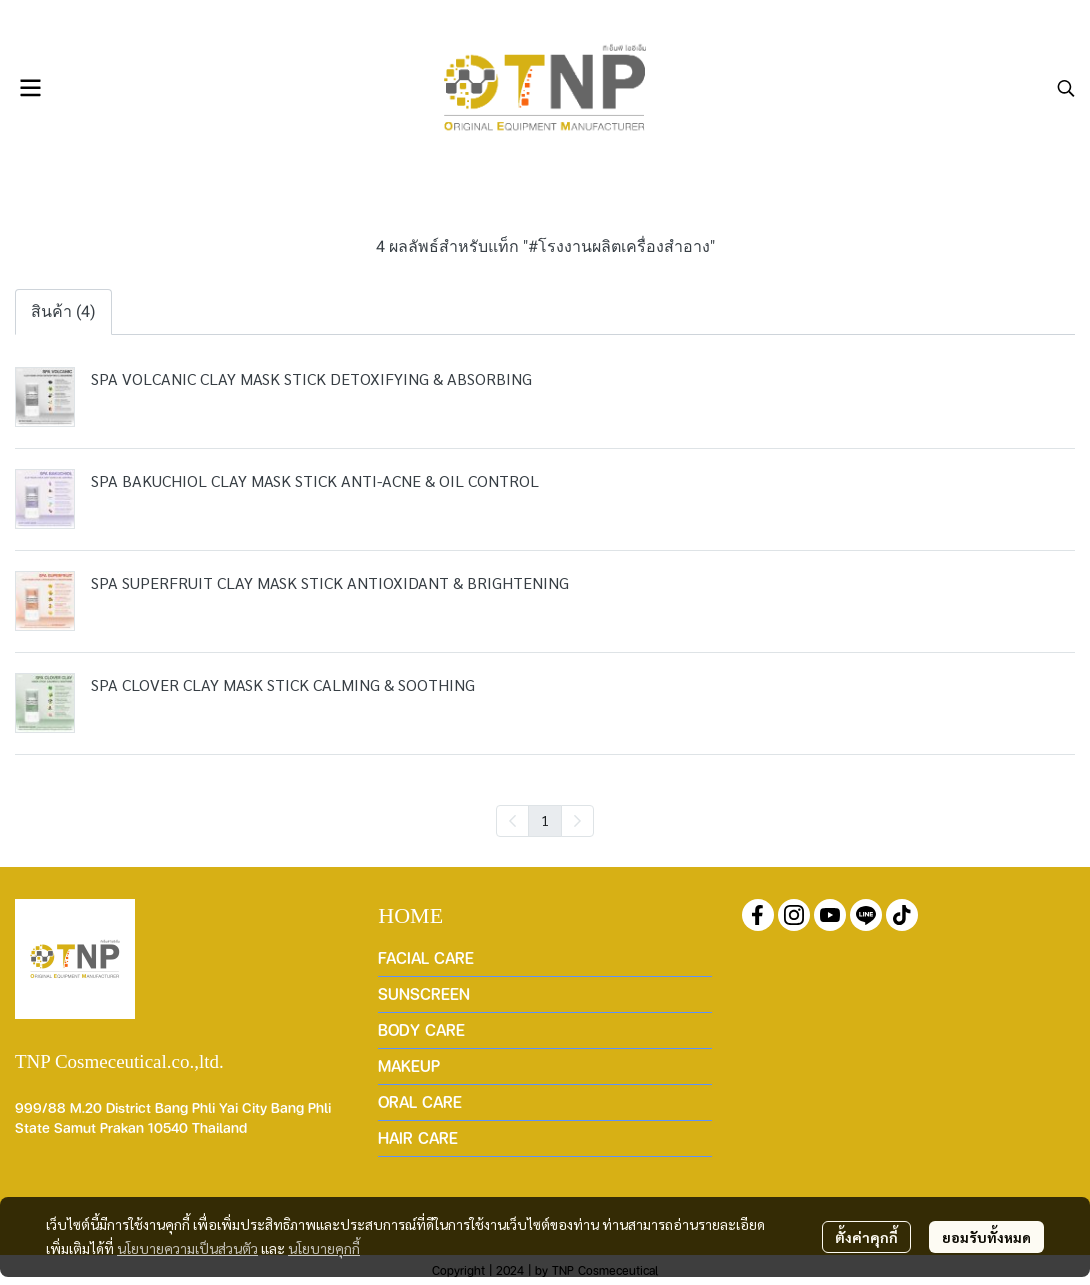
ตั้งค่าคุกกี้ (866, 1237)
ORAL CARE (420, 1101)
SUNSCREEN (424, 993)
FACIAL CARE (426, 957)
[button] (1066, 88)
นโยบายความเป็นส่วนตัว (187, 1248)
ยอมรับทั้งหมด (986, 1237)
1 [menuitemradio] (545, 820)
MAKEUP (409, 1065)
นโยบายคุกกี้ (324, 1248)
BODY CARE (421, 1029)
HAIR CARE (418, 1137)
